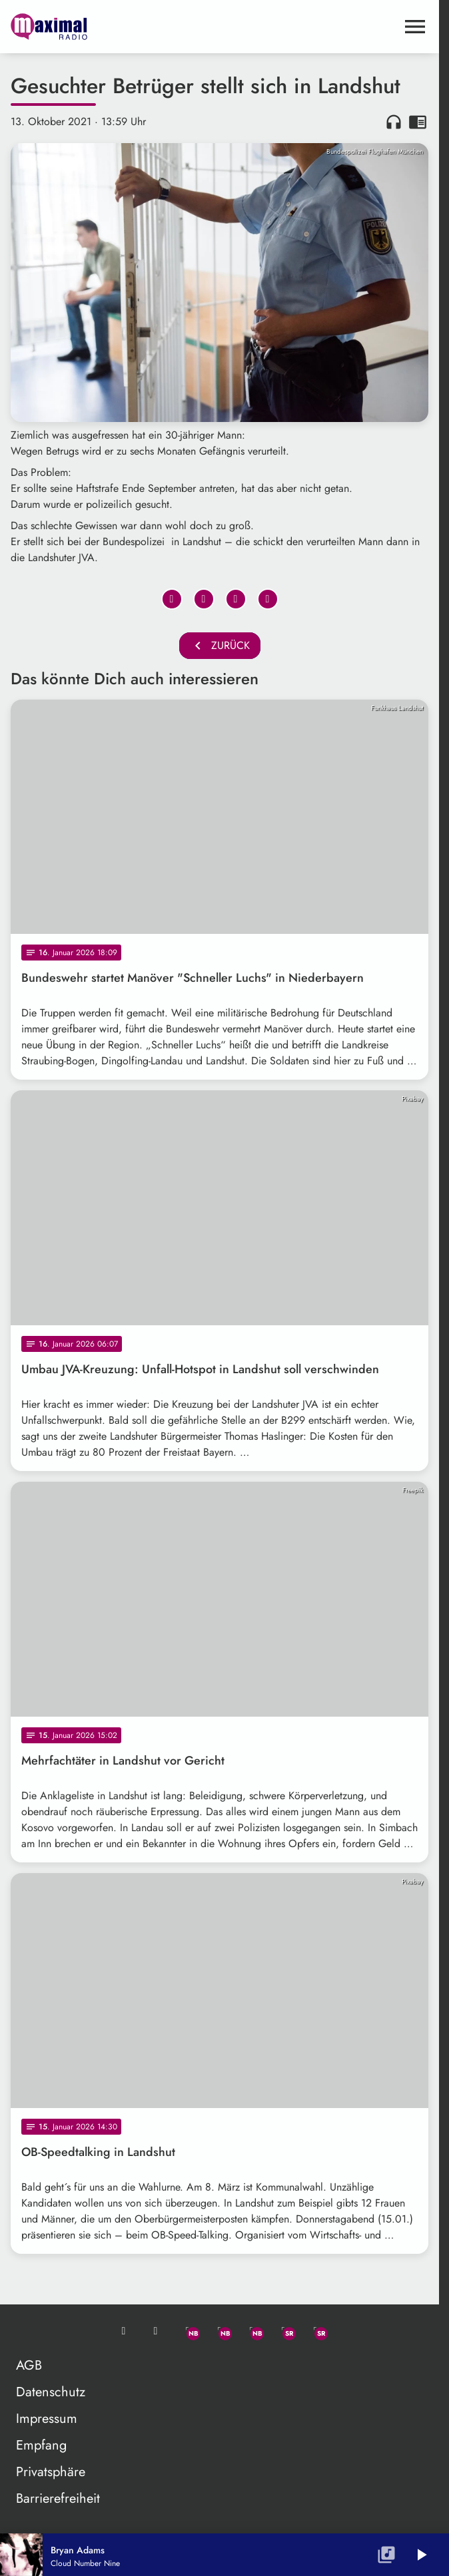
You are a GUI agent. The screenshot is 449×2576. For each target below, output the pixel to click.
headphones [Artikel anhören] (393, 121)
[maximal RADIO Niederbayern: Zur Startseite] (115, 26)
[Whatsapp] (188, 2331)
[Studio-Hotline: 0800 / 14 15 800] (156, 2331)
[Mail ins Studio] (124, 2331)
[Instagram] (251, 2331)
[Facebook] (219, 2331)
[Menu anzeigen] (415, 26)
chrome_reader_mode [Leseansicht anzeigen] (417, 121)
